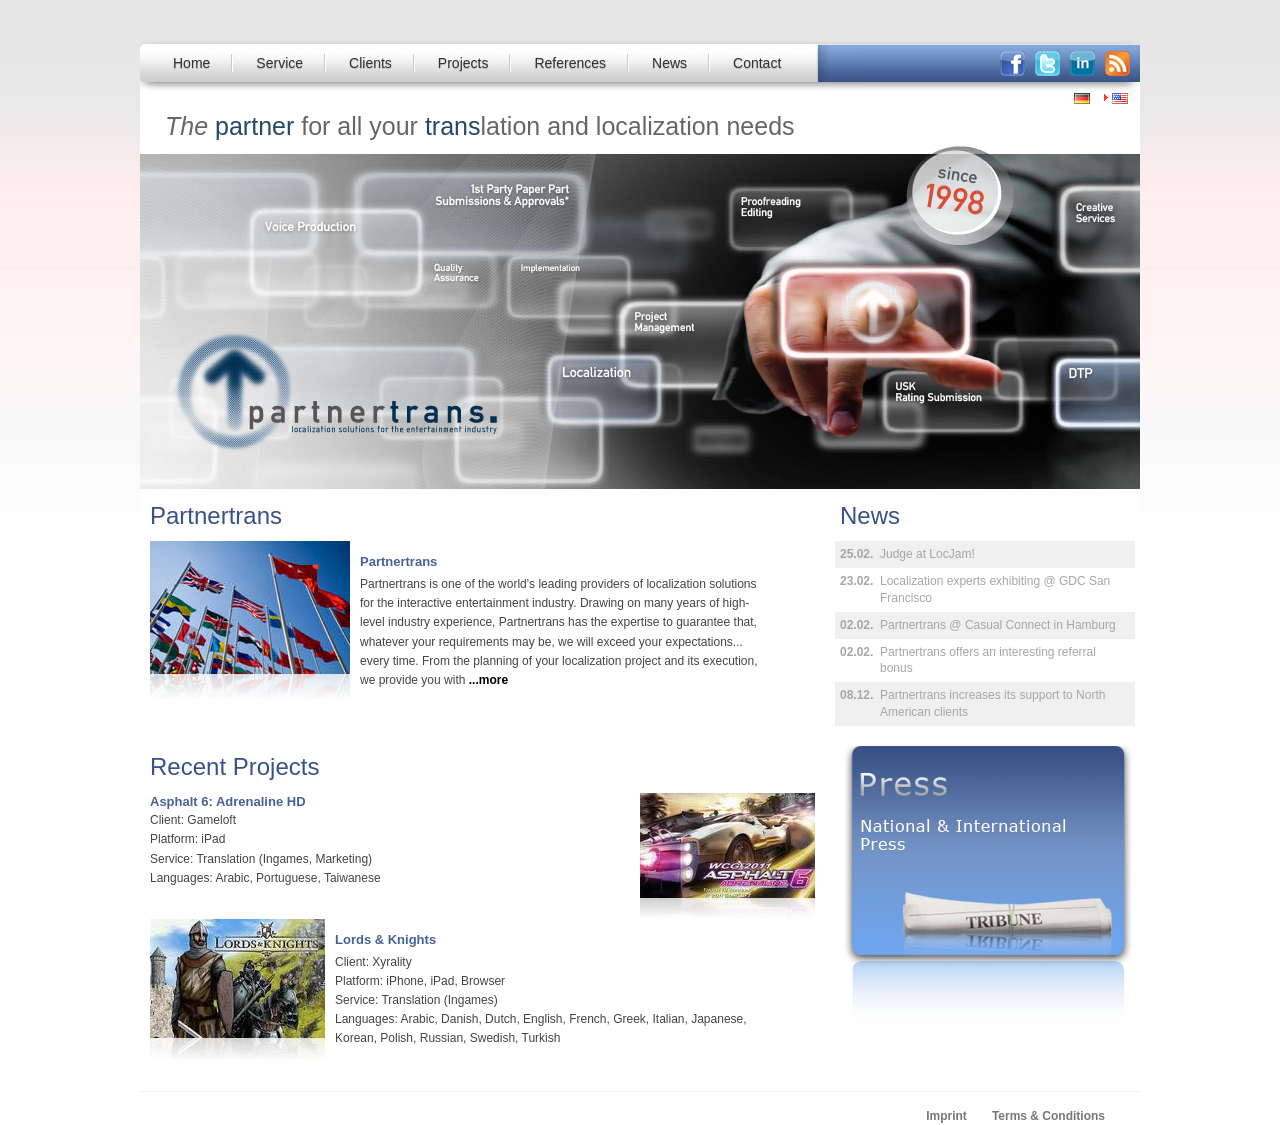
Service (279, 63)
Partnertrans (398, 561)
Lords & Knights (385, 939)
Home (191, 63)
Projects (463, 63)
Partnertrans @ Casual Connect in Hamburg (998, 625)
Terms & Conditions (1048, 1116)
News (669, 63)
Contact (757, 63)
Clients (370, 63)
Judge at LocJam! (927, 554)
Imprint (946, 1116)
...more (488, 680)
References (570, 63)
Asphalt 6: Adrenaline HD (228, 801)
